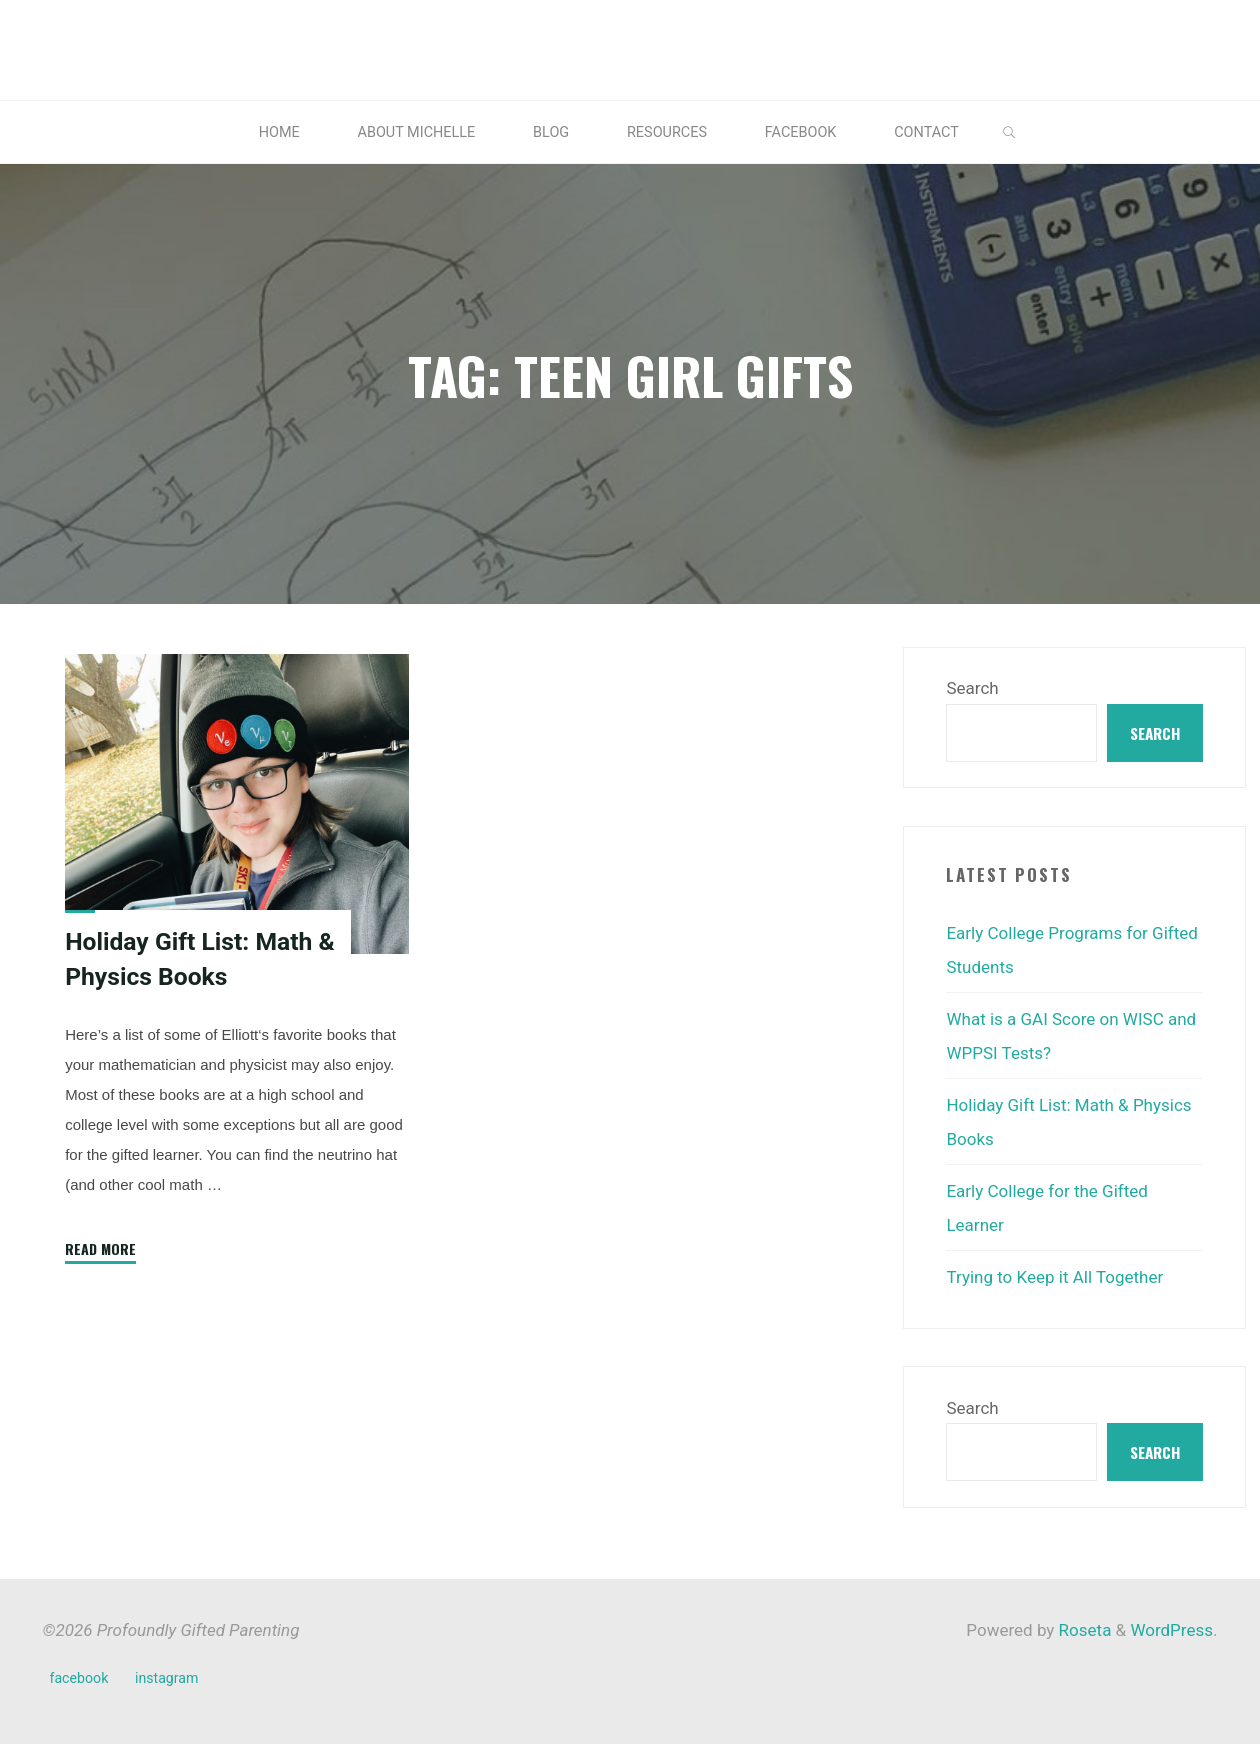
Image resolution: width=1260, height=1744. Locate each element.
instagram (166, 1678)
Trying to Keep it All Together (1054, 1277)
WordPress (1171, 1630)
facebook (79, 1678)
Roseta (1082, 1630)
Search (972, 688)
